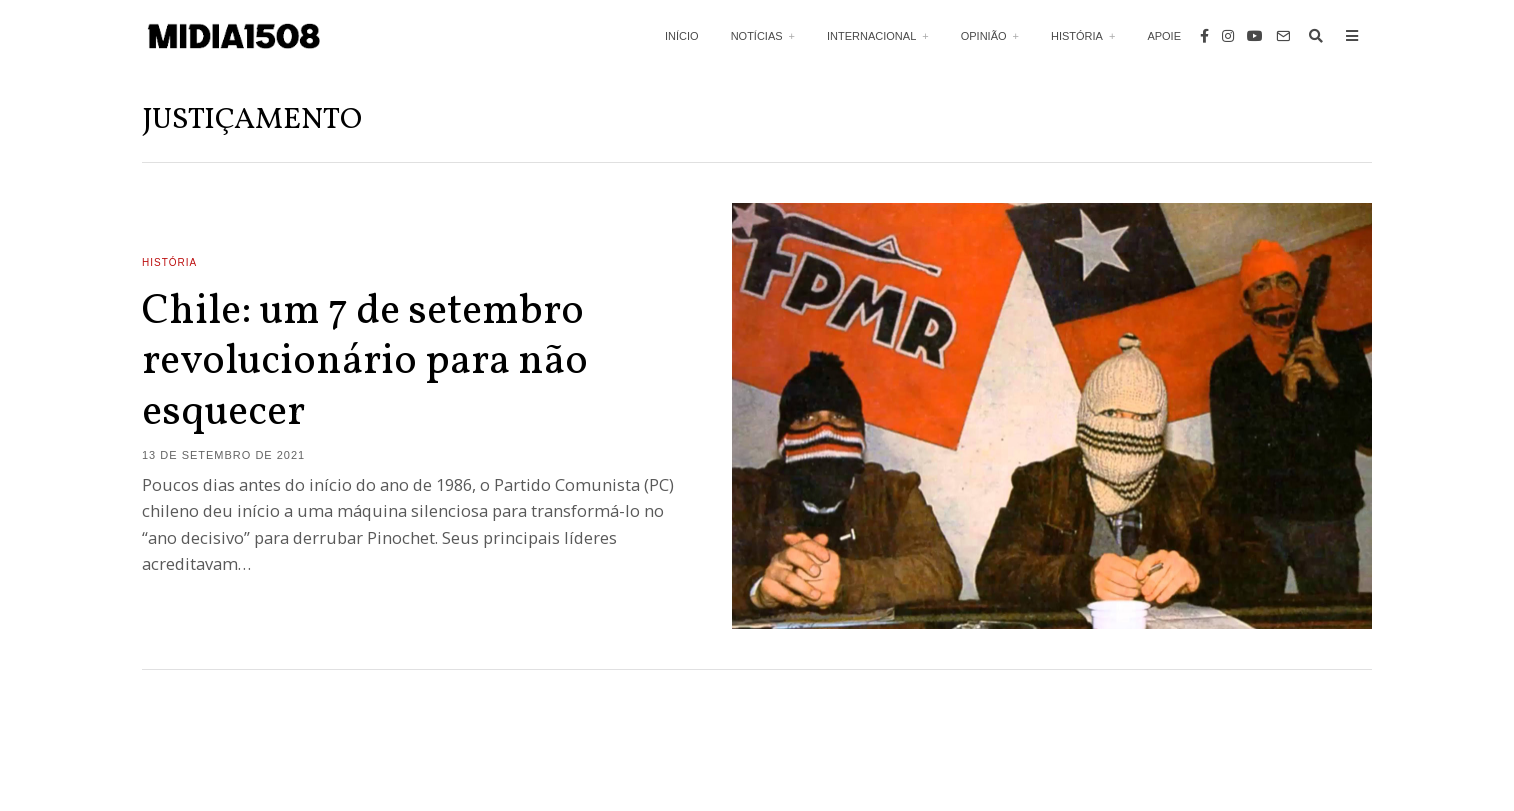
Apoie (1164, 36)
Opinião (984, 36)
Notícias (757, 36)
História (1077, 36)
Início (682, 36)
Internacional (871, 36)
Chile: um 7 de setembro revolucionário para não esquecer (365, 363)
